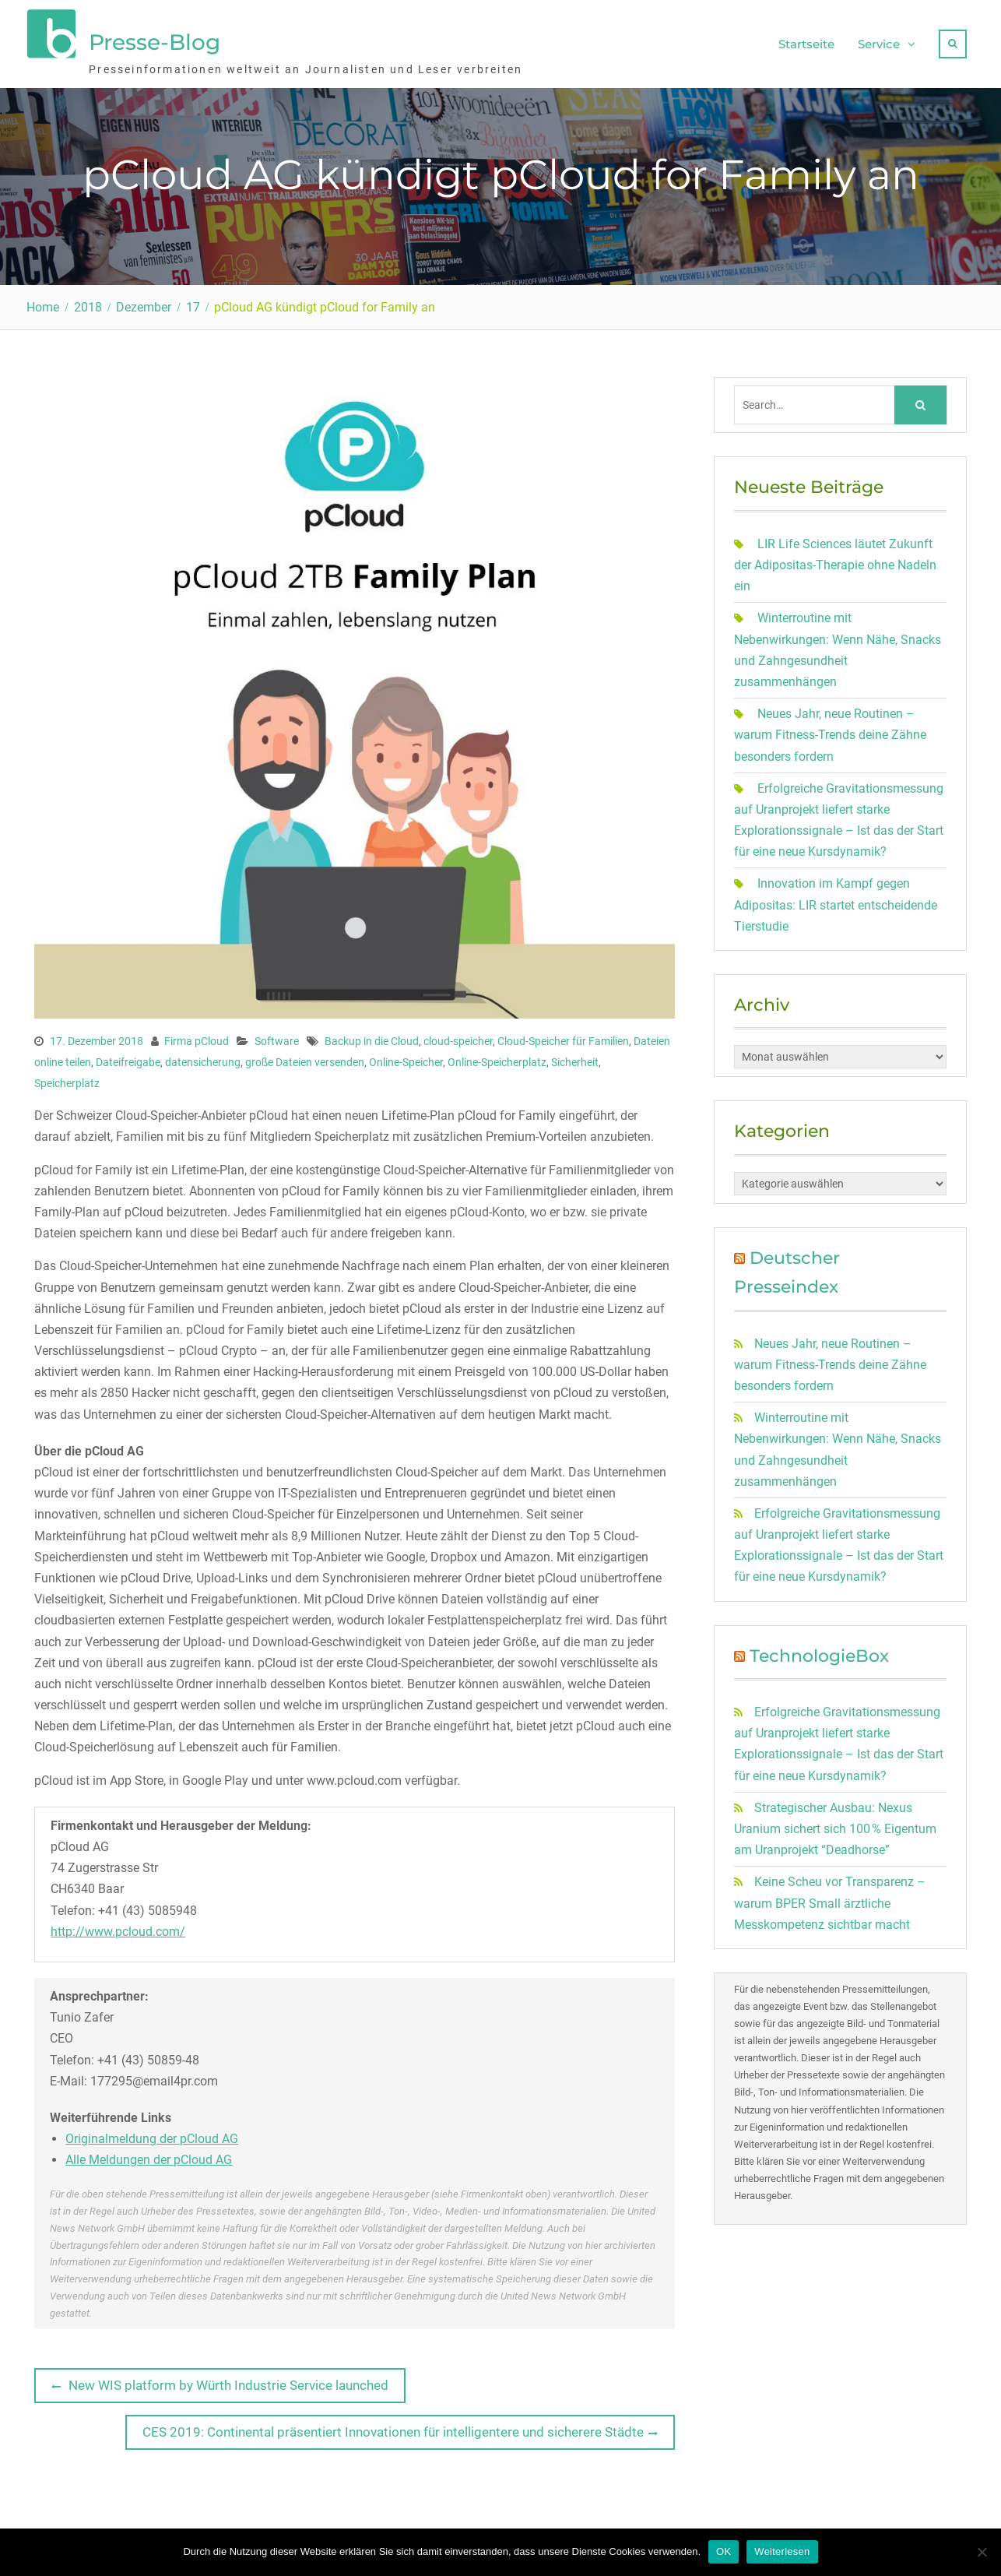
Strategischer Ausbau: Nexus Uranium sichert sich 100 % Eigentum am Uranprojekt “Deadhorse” (835, 1828)
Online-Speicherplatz (497, 1061)
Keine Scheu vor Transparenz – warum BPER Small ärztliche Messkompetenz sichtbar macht (829, 1902)
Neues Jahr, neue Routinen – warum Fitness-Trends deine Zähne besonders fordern (830, 734)
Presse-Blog (154, 41)
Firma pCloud (196, 1039)
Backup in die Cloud (372, 1039)
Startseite (806, 43)
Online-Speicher (406, 1061)
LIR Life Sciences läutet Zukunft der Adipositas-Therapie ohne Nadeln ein (835, 564)
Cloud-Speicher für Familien (563, 1039)
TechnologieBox (819, 1654)
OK (723, 2551)
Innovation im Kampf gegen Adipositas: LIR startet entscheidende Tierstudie (835, 903)
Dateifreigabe (128, 1061)
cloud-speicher (458, 1039)
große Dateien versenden (304, 1061)
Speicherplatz (67, 1082)
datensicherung (203, 1061)
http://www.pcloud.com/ (118, 1930)
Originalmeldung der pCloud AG (151, 2138)
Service (879, 43)
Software (277, 1039)
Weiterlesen (782, 2551)
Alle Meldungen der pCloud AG (148, 2159)
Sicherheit (575, 1061)
